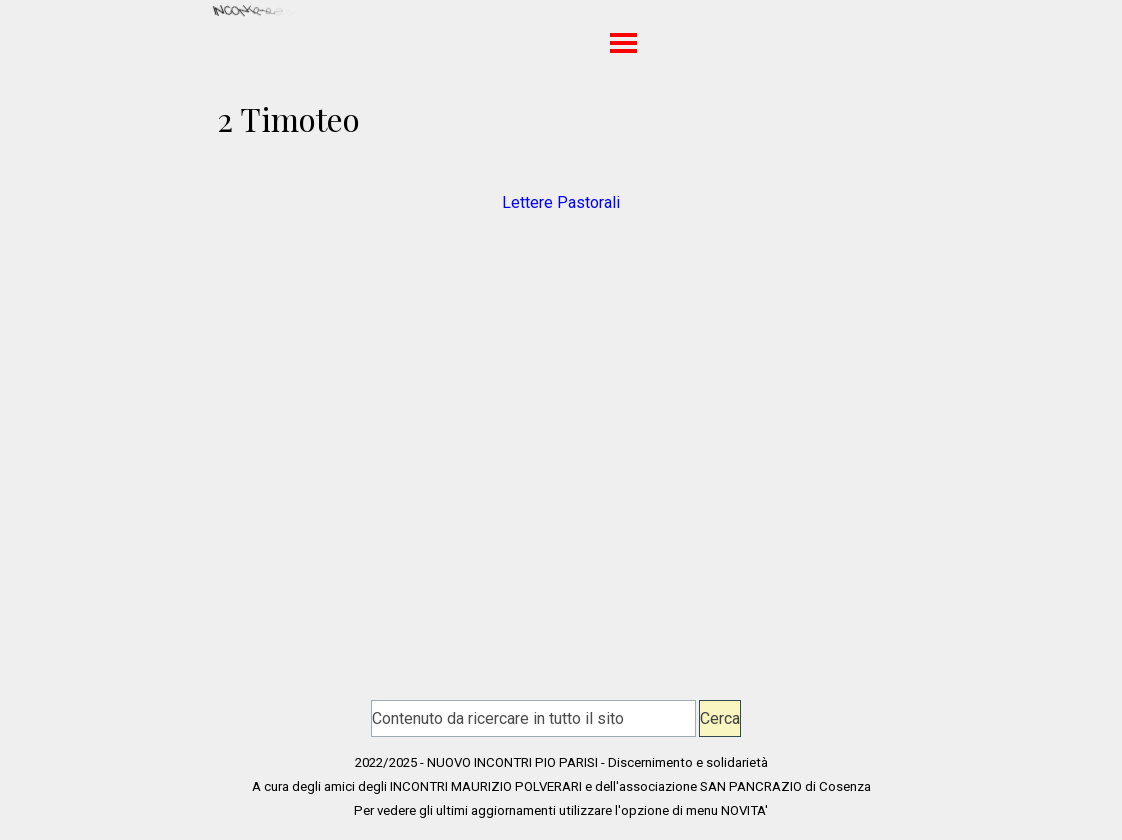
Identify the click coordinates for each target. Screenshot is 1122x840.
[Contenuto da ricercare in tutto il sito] (533, 718)
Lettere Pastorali (561, 202)
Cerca (720, 718)
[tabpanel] (561, 191)
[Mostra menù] (623, 42)
